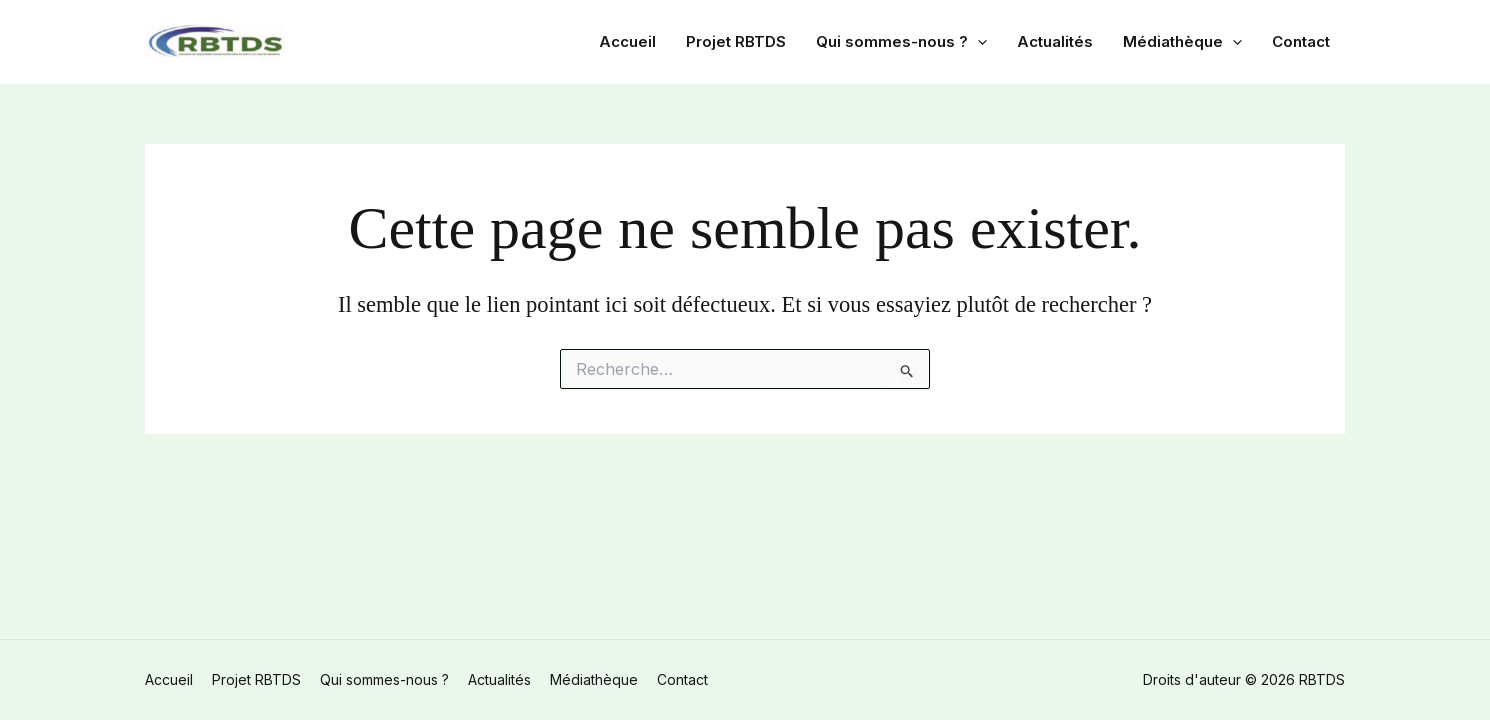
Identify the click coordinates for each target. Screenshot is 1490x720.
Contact (1301, 41)
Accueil (627, 41)
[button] (977, 42)
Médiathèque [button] (1182, 42)
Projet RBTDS (736, 41)
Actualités (1055, 41)
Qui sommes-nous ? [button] (901, 42)
